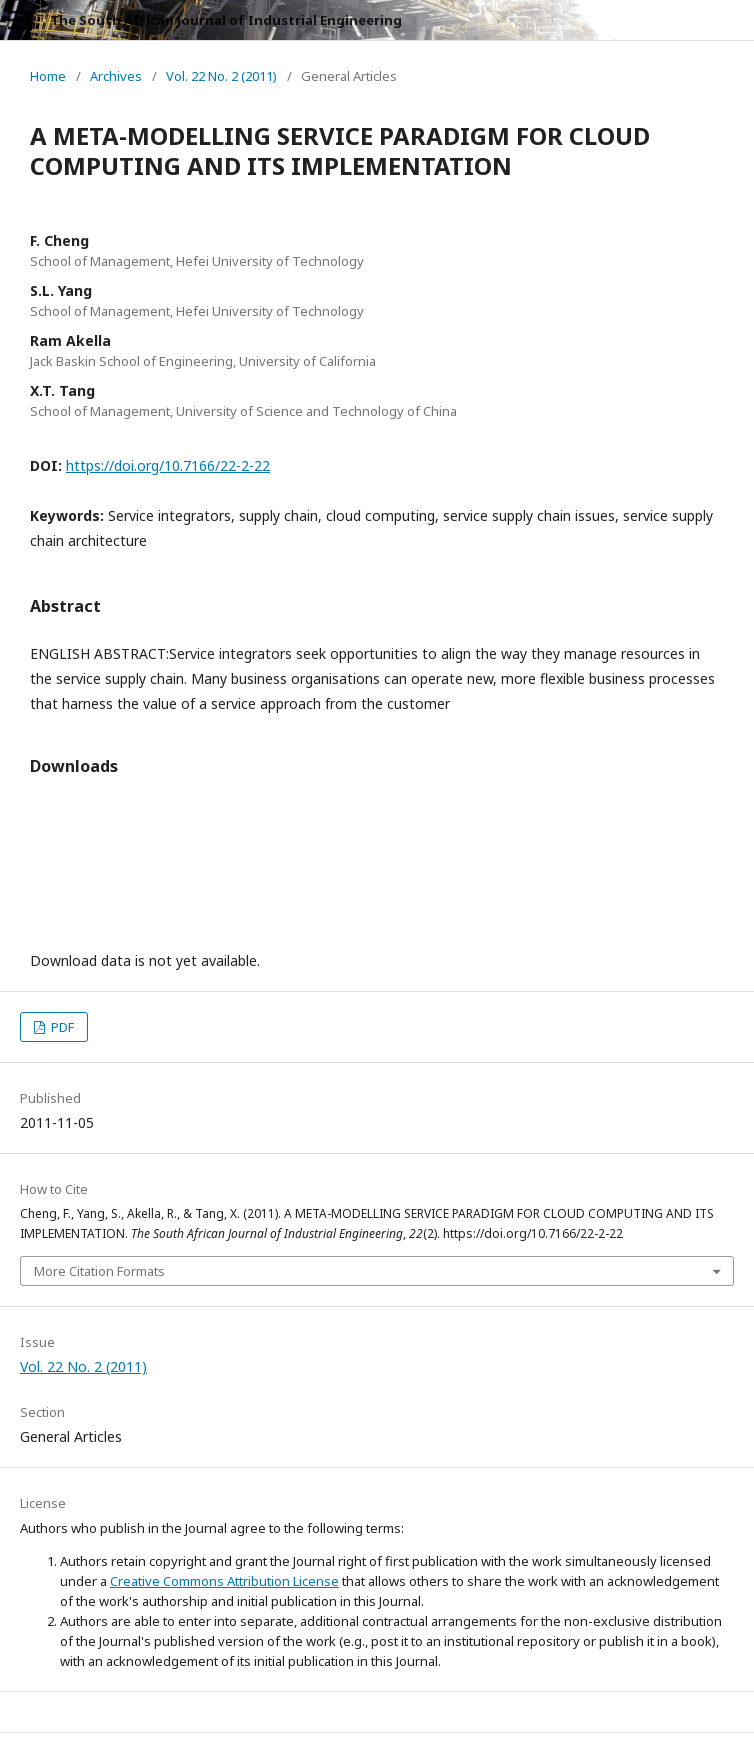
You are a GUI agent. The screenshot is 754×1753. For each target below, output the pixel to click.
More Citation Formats (99, 1271)
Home (48, 76)
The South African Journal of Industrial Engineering (226, 20)
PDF (61, 1027)
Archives (116, 76)
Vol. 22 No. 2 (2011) (221, 76)
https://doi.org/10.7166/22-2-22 (168, 465)
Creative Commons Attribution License (224, 1581)
